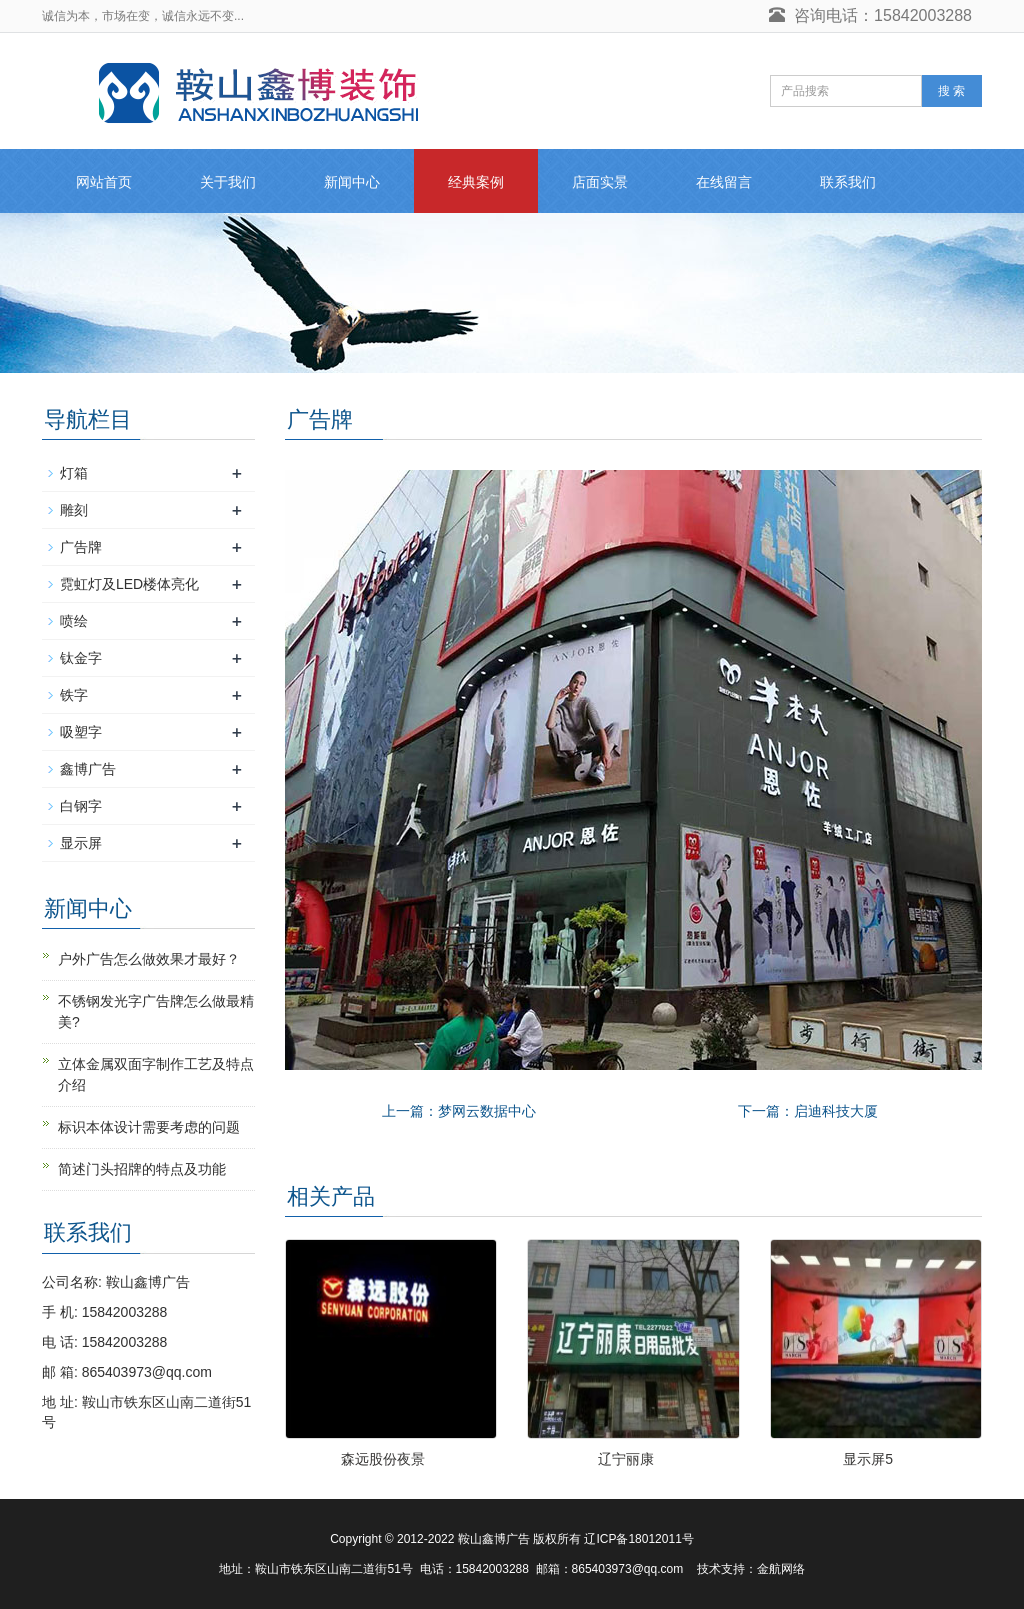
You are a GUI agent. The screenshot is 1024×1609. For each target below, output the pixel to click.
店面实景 (600, 182)
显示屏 (81, 843)
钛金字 (81, 658)
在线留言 (724, 182)
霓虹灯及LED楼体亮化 (129, 584)
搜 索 (951, 91)
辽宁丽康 (626, 1459)
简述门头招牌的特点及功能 (142, 1169)
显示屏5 (868, 1459)
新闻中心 (352, 182)
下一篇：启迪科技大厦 (808, 1111)
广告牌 (81, 547)
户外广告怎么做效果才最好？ (149, 959)
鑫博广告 (88, 769)
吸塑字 (81, 732)
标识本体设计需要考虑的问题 (149, 1127)
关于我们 (228, 182)
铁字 (74, 695)
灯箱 (74, 473)
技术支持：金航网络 (751, 1569)
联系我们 (848, 182)
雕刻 (74, 510)
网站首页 (104, 182)
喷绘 (74, 621)
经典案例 (476, 182)
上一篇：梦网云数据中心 (459, 1111)
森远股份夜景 (383, 1459)
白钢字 (81, 806)
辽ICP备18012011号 (638, 1539)
